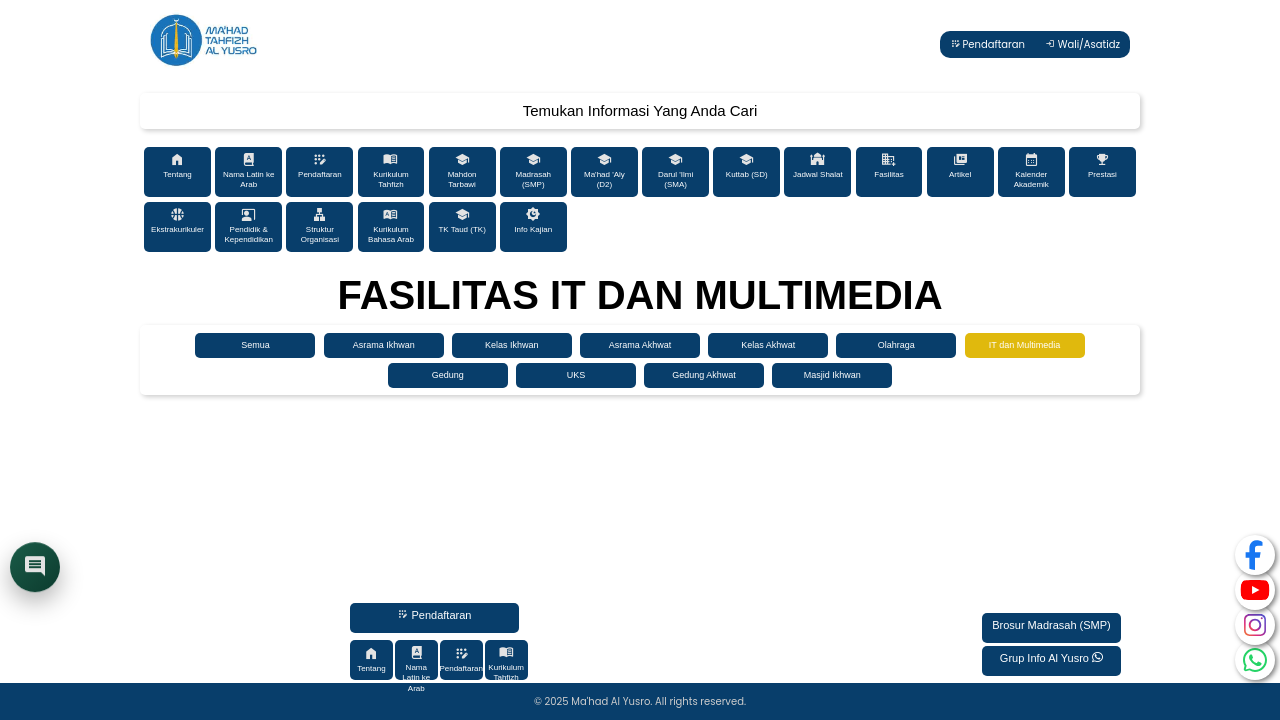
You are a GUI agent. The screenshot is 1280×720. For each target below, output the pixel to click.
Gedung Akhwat (704, 375)
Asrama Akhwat (640, 345)
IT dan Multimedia (1024, 345)
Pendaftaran (987, 44)
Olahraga (896, 345)
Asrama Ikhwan (384, 345)
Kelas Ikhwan (512, 345)
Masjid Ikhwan (832, 375)
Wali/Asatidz (1082, 44)
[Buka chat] (35, 569)
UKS (576, 375)
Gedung (448, 375)
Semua (255, 345)
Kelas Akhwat (768, 345)
